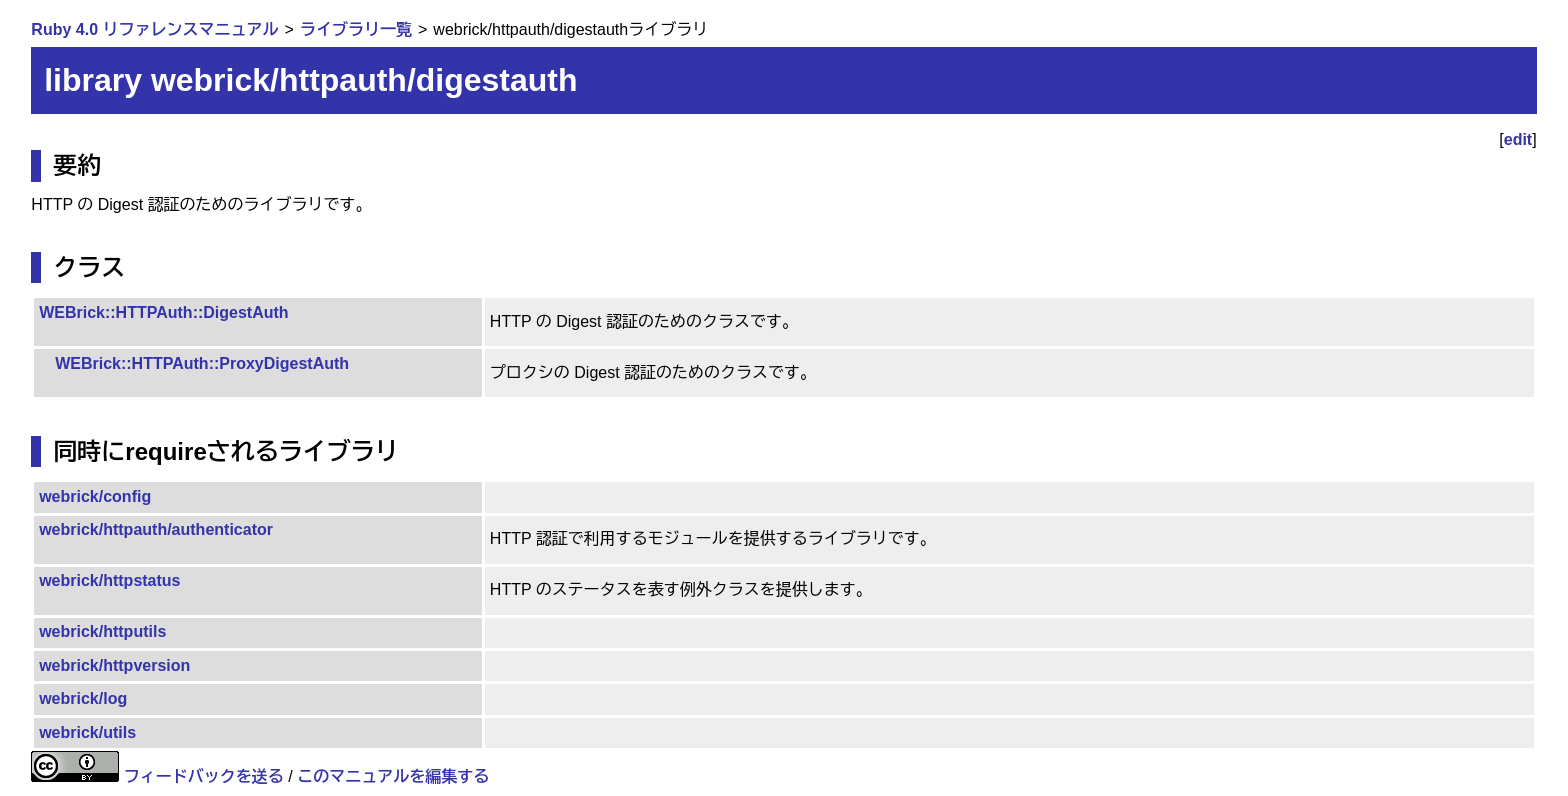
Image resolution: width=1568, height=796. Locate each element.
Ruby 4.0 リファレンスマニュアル (154, 29)
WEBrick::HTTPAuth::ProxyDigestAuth (202, 363)
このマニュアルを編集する (393, 776)
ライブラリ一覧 (356, 29)
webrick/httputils (102, 631)
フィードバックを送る (204, 776)
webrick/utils (87, 732)
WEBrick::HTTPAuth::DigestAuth (163, 312)
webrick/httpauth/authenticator (156, 529)
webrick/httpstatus (109, 580)
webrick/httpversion (114, 665)
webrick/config (95, 496)
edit (1518, 139)
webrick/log (83, 698)
